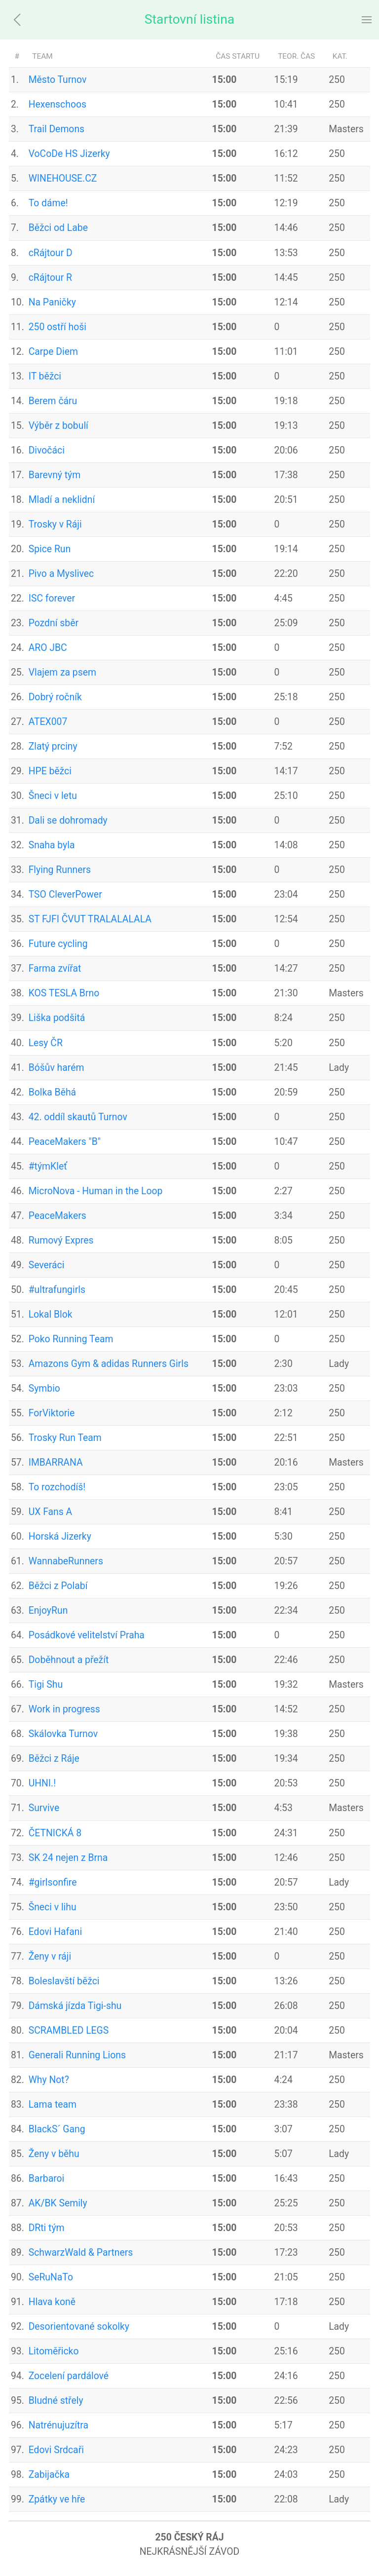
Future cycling (58, 943)
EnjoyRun (48, 1610)
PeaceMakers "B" (65, 1141)
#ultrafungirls (57, 1289)
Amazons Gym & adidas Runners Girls (109, 1363)
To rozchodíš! (57, 1487)
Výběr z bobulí (58, 425)
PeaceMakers (57, 1215)
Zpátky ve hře (57, 2499)
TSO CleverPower (65, 894)
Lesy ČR (46, 1043)
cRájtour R (50, 277)
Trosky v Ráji (55, 524)
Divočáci (47, 450)
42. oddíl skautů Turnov (78, 1117)
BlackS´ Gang (57, 2129)
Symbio (44, 1388)
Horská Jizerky (60, 1536)
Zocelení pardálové (69, 2376)
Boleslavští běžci (64, 1981)
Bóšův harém (56, 1067)
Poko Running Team (71, 1339)
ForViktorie (52, 1413)
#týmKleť (48, 1166)
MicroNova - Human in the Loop (96, 1191)
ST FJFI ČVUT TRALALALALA (90, 919)
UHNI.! (42, 1783)
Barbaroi (47, 2178)
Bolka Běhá (52, 1092)
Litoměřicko (54, 2351)
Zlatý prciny (53, 746)
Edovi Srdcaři (56, 2450)
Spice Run (50, 549)
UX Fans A (51, 1511)
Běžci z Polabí (58, 1585)
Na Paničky (52, 302)
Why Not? (49, 2079)
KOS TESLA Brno (64, 993)
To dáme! (48, 203)
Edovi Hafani (55, 1931)
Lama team (52, 2104)
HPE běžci (50, 771)
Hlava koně (52, 2302)
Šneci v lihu (52, 1907)
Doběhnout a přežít (69, 1660)
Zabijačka (49, 2474)
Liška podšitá (57, 1017)
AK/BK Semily (58, 2203)
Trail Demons (56, 129)
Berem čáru (53, 401)
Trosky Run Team (65, 1437)
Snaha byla (52, 845)
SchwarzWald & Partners (81, 2252)
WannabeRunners (66, 1561)
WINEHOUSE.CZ (63, 178)
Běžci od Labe (58, 227)
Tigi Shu (46, 1684)
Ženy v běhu (54, 2153)
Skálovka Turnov (63, 1734)
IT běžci (45, 376)
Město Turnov (58, 79)
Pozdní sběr (53, 623)
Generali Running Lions (77, 2055)
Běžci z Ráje (54, 1758)
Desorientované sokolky (79, 2326)
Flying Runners (60, 869)
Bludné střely (56, 2400)
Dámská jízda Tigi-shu (75, 2005)
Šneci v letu (53, 795)
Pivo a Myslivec (61, 573)
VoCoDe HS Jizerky (69, 153)
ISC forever (52, 598)
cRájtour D (51, 253)
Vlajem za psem (62, 672)
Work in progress (64, 1709)
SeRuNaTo (51, 2277)
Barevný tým (55, 475)
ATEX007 (48, 721)
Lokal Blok (51, 1314)
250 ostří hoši (57, 327)
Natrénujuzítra (58, 2425)
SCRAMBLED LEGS (69, 2030)
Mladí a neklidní (62, 499)
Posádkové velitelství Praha (87, 1635)
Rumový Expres (61, 1240)
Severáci (47, 1265)
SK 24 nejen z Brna (68, 1857)
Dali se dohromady (68, 820)
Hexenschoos (57, 104)
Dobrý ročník (55, 697)
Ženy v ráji (50, 1956)
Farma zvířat (55, 968)
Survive (44, 1808)
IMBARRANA (56, 1462)
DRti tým (47, 2228)
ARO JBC (48, 647)
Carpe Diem (53, 351)
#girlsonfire (53, 1882)
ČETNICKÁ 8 (55, 1833)
